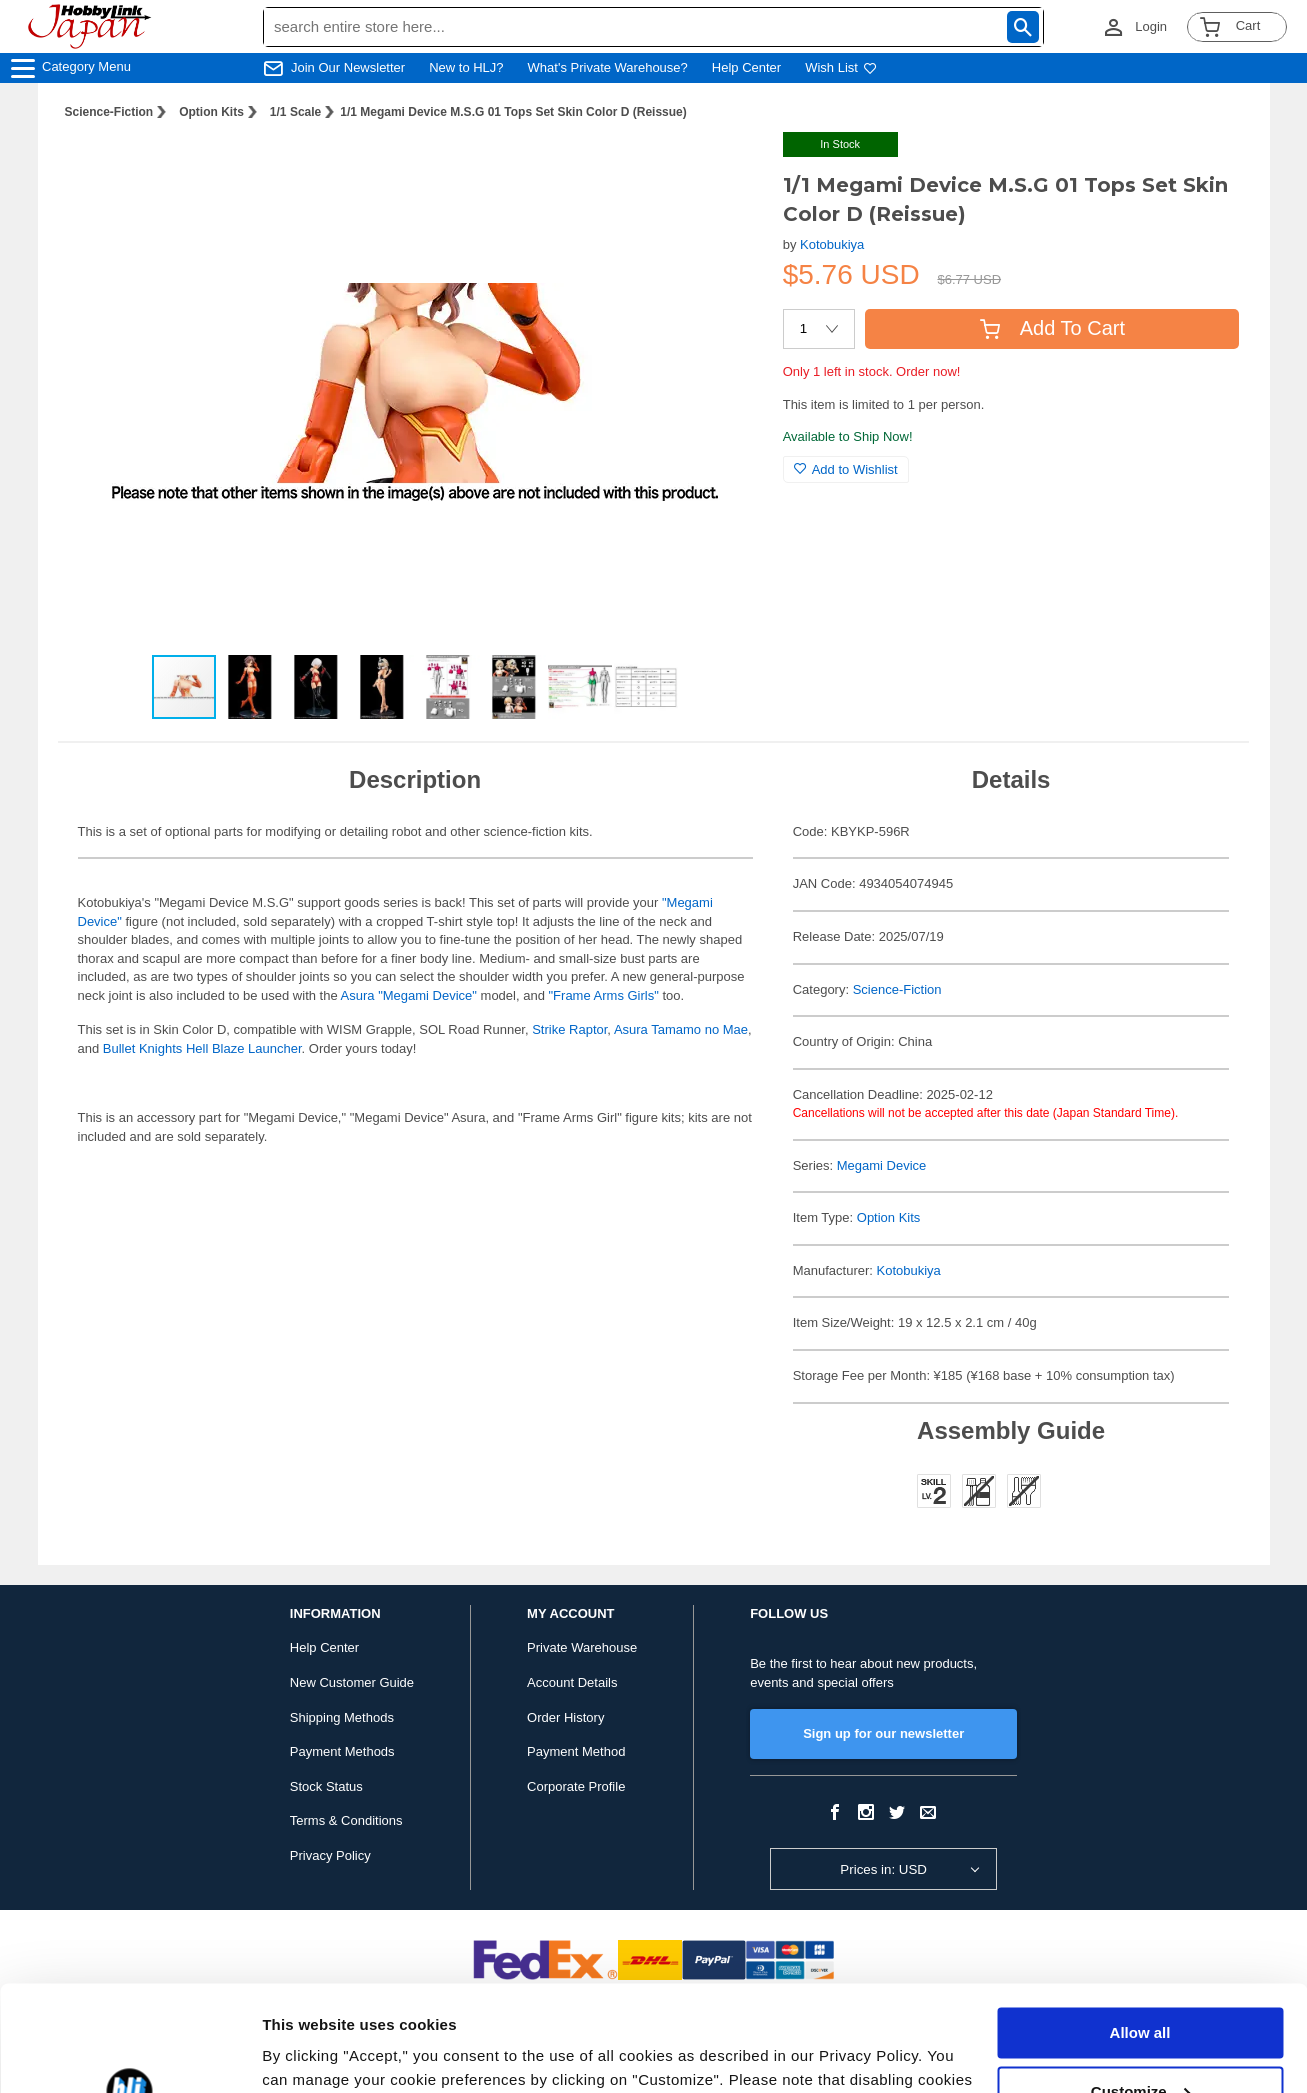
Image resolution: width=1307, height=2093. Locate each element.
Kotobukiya (832, 244)
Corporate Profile (576, 1786)
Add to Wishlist (846, 469)
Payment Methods (342, 1751)
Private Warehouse (582, 1647)
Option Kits (211, 112)
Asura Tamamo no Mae (681, 1029)
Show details (308, 2053)
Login (1151, 26)
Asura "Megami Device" (409, 995)
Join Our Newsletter (348, 67)
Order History (565, 1717)
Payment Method (576, 1751)
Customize (1141, 1985)
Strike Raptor (569, 1029)
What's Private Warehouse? (608, 67)
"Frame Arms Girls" (604, 995)
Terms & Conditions (346, 1820)
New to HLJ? (466, 67)
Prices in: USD (883, 1869)
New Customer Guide (352, 1682)
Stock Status (326, 1786)
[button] (727, 168)
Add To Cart (1052, 328)
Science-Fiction (109, 112)
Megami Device (882, 1165)
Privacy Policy (330, 1855)
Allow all (1140, 1927)
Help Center (746, 67)
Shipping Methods (342, 1717)
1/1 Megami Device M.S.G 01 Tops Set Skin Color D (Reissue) (513, 112)
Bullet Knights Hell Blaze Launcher (202, 1048)
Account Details (572, 1682)
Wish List (841, 67)
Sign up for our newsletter (883, 1733)
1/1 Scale (295, 112)
